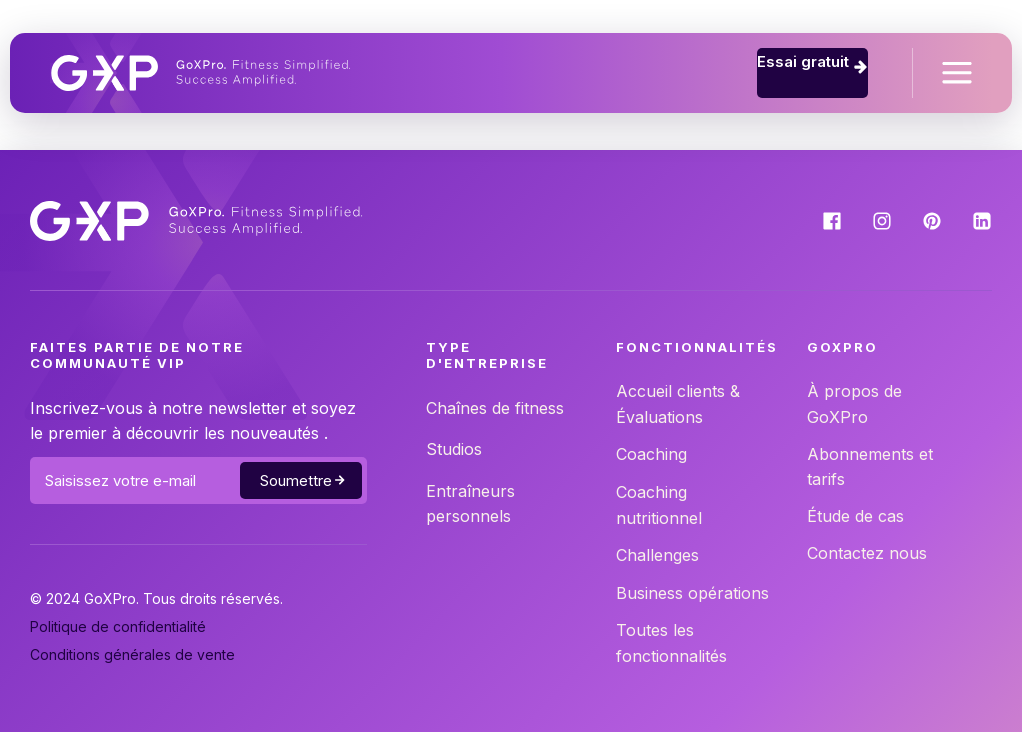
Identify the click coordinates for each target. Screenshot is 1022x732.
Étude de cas (855, 516)
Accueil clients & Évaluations (678, 404)
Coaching (651, 454)
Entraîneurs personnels (470, 504)
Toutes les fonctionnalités (671, 643)
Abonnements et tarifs (870, 467)
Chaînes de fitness (495, 408)
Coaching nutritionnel (659, 505)
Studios (454, 449)
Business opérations (692, 593)
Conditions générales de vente (132, 654)
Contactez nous (867, 553)
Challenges (657, 555)
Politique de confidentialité (118, 626)
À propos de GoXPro (854, 404)
